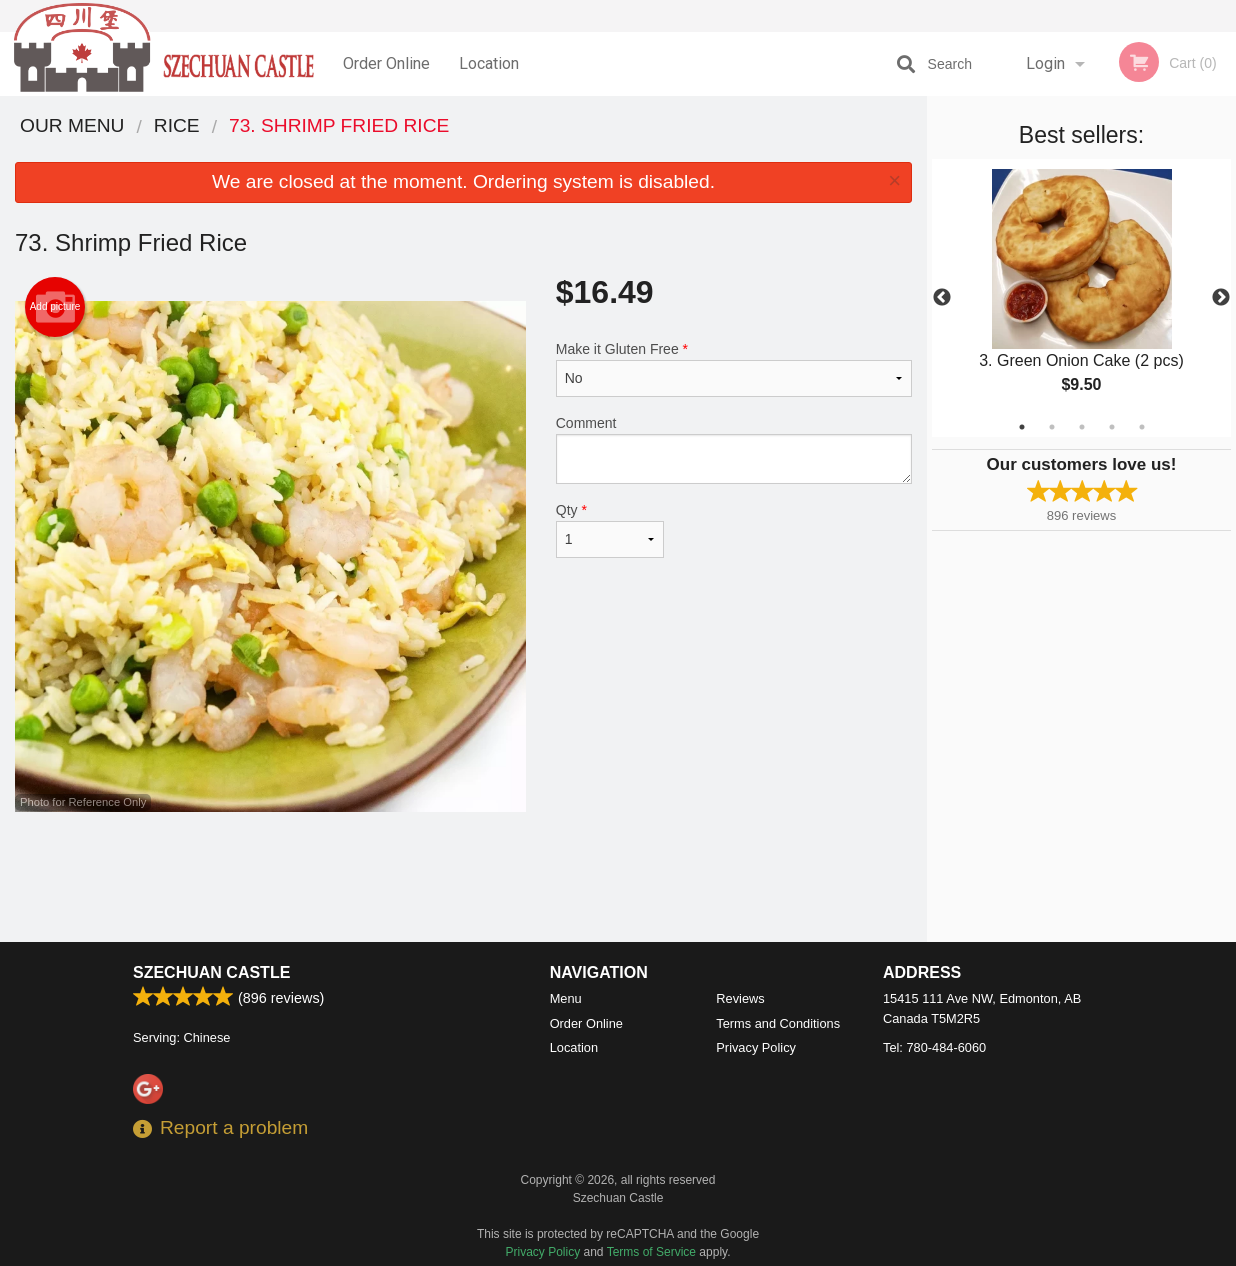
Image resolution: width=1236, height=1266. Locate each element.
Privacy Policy (756, 1047)
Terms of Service (651, 1252)
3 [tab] (1082, 427)
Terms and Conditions (778, 1023)
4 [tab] (1112, 427)
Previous (942, 298)
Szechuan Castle (211, 972)
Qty (610, 530)
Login (1045, 63)
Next (1221, 298)
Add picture (55, 307)
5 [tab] (1142, 427)
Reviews (740, 998)
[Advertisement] (463, 877)
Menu (566, 998)
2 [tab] (1052, 427)
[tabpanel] (1081, 298)
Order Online (386, 63)
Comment (734, 449)
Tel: (934, 1047)
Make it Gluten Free (734, 369)
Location (489, 63)
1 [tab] (1022, 427)
